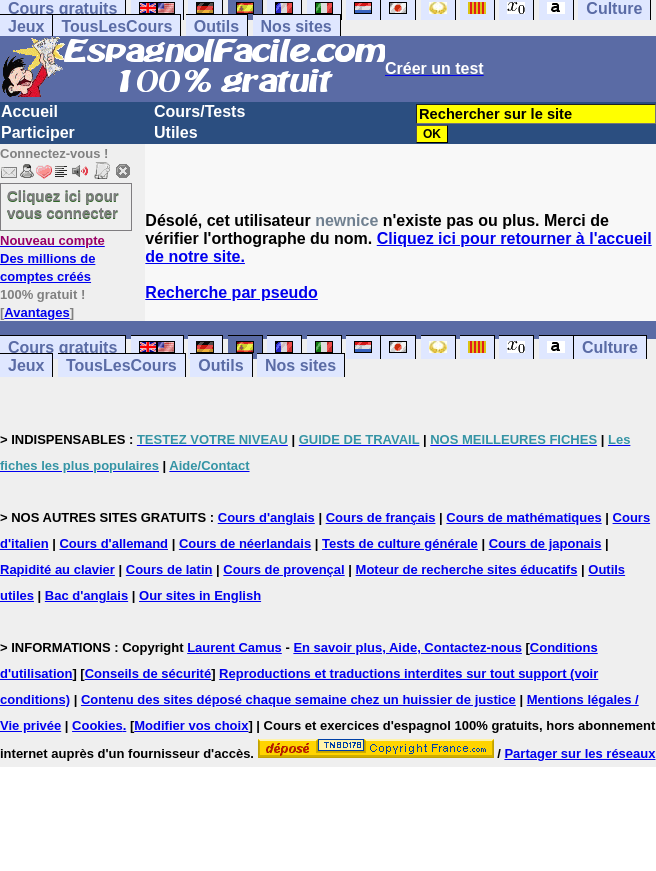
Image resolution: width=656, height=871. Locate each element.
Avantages (36, 312)
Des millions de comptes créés (52, 258)
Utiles (176, 132)
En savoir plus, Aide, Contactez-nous (407, 647)
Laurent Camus (234, 647)
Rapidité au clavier (57, 569)
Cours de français (381, 517)
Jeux (26, 26)
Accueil (29, 111)
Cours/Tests (199, 111)
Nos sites (296, 26)
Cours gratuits (62, 347)
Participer (38, 132)
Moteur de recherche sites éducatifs (467, 569)
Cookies (97, 725)
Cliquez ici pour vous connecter (63, 204)
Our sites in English (200, 595)
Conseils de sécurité (148, 673)
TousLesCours (116, 26)
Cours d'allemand (113, 543)
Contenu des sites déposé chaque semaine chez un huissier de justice (298, 699)
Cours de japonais (545, 543)
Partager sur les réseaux (579, 753)
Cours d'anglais (266, 517)
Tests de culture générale (400, 543)
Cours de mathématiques (523, 517)
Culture (610, 347)
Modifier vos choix (191, 725)
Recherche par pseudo (231, 292)
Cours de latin (169, 569)
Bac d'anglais (86, 595)
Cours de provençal (283, 569)
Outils (216, 26)
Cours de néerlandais (245, 543)
